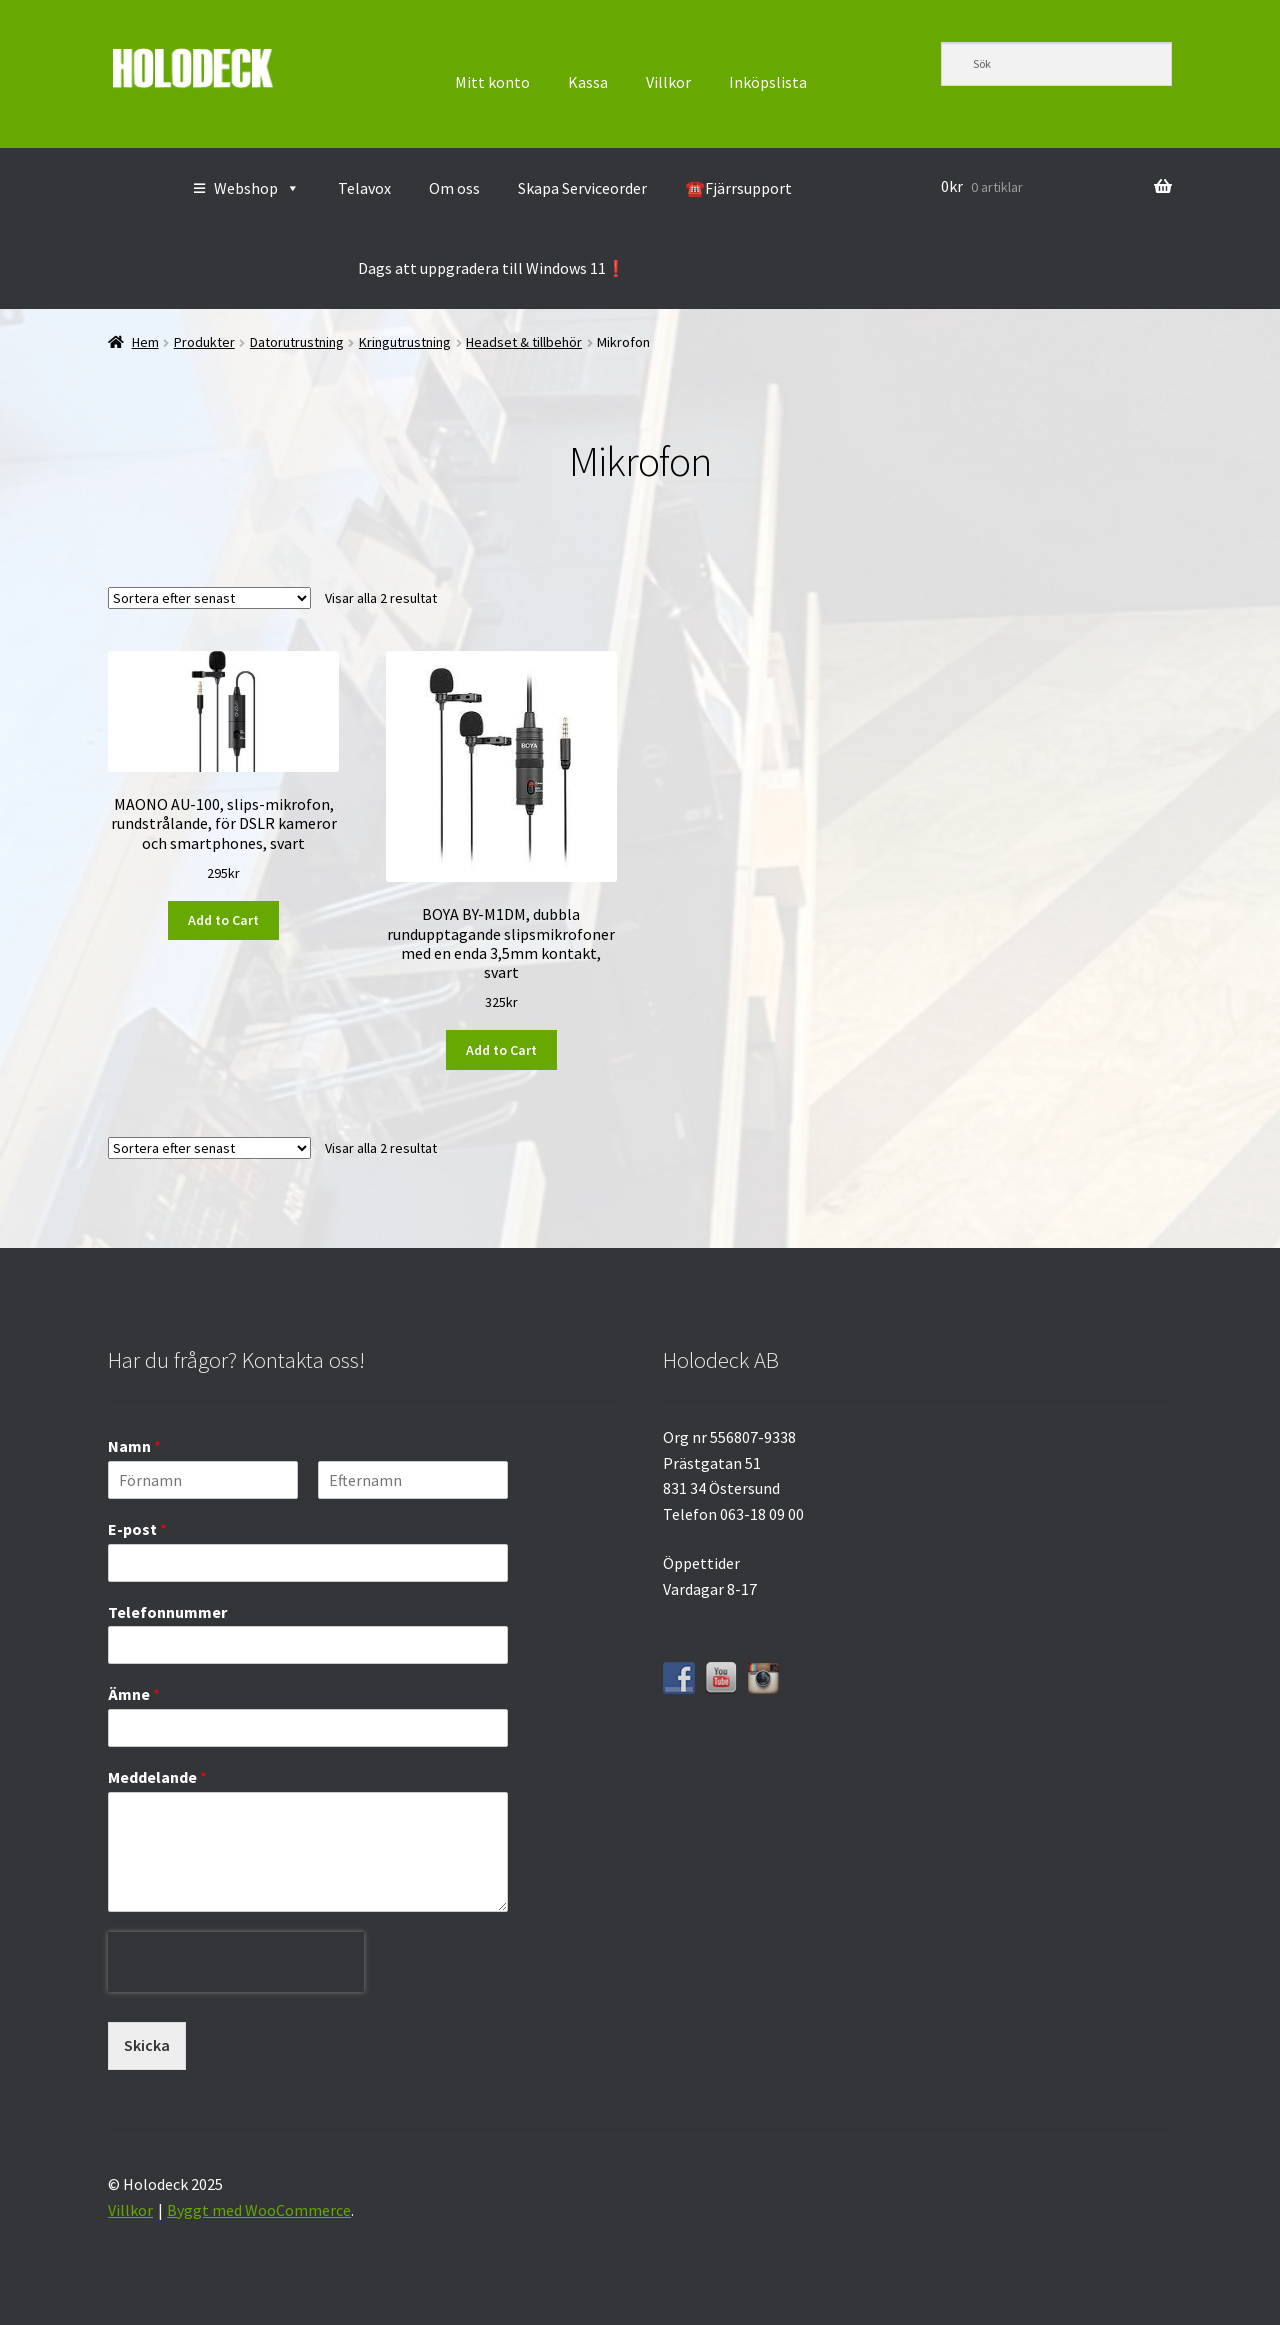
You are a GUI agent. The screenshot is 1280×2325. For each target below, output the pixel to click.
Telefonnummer (167, 1612)
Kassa (588, 82)
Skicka (147, 2045)
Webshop (257, 188)
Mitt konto (492, 82)
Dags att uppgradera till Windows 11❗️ (492, 268)
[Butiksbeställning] (209, 598)
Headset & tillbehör (524, 342)
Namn (134, 1446)
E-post (137, 1529)
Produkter (204, 342)
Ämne (134, 1694)
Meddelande (157, 1777)
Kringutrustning (405, 342)
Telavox (364, 188)
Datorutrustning (297, 342)
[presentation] (236, 2007)
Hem (145, 342)
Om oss (454, 188)
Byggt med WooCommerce (259, 2210)
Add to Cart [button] (223, 920)
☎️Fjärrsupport (738, 188)
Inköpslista (768, 82)
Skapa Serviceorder (582, 188)
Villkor (668, 82)
